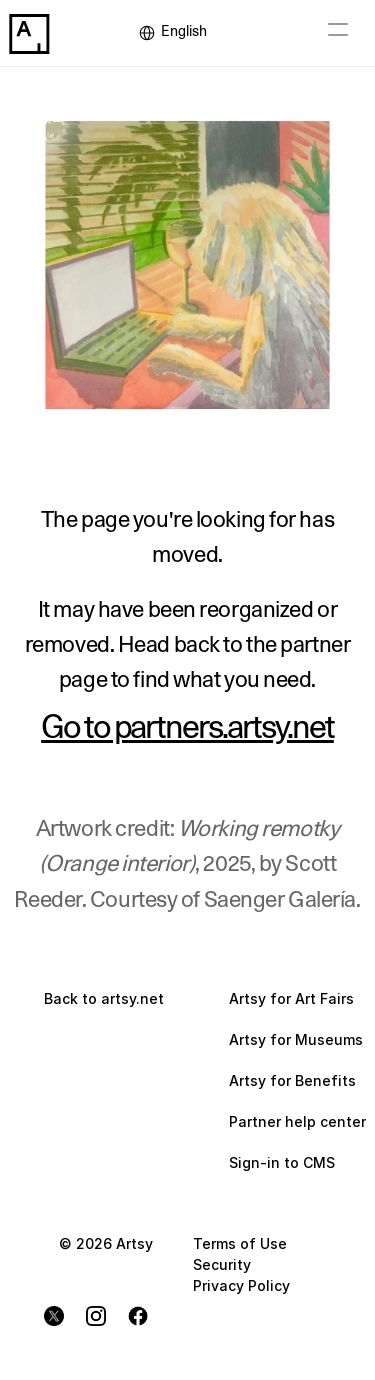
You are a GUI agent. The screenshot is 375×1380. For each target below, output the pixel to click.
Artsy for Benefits (292, 1080)
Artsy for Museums (296, 1039)
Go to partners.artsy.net (187, 728)
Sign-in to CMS (282, 1162)
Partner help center (297, 1121)
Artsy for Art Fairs (291, 998)
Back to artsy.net (104, 998)
